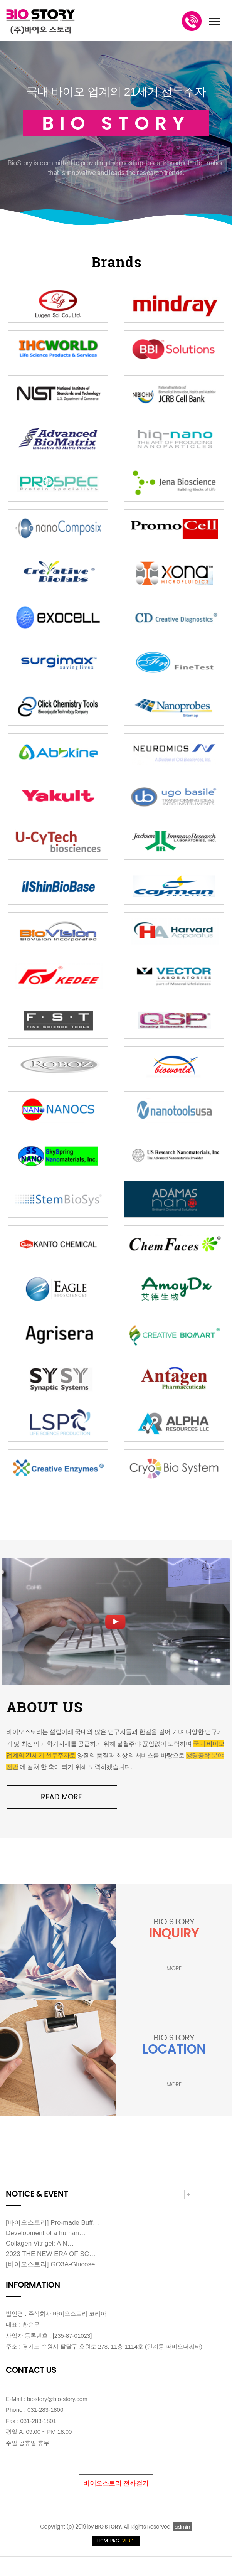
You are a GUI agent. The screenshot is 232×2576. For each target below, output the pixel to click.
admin (182, 2527)
